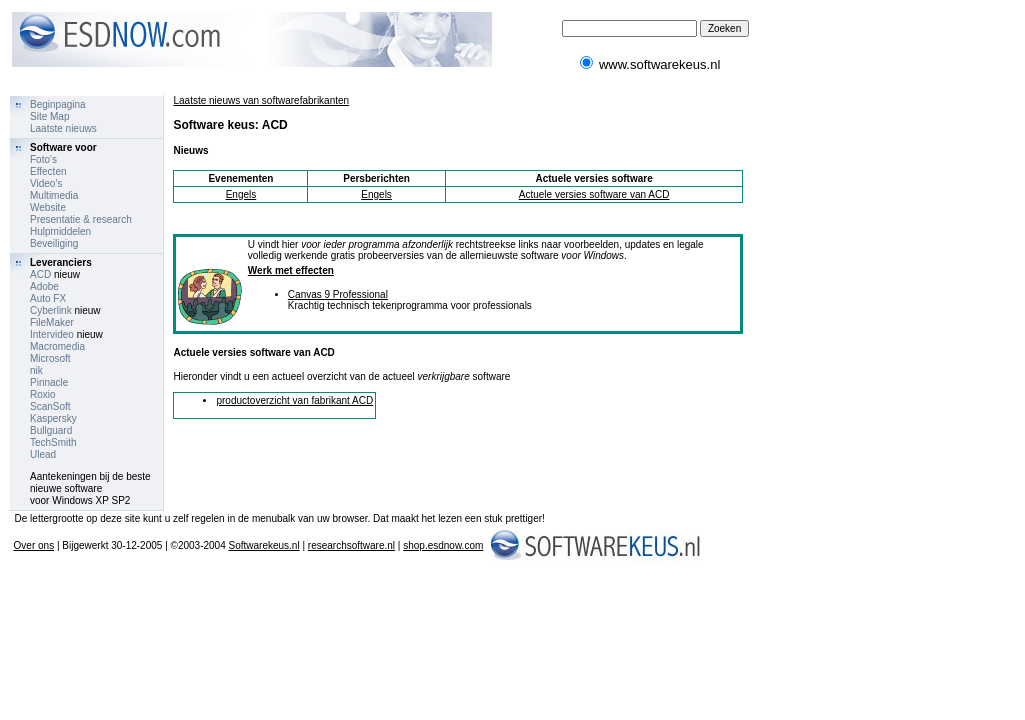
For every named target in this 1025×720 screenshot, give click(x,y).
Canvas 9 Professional (338, 294)
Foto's (43, 159)
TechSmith (53, 442)
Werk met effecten (291, 270)
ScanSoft (50, 406)
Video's (46, 183)
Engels (241, 194)
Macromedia (57, 346)
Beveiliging (54, 243)
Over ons (34, 545)
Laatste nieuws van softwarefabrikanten (261, 100)
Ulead (43, 454)
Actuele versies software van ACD (594, 194)
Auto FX (48, 298)
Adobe (44, 286)
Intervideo (52, 334)
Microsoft (50, 358)
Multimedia (54, 195)
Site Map (49, 116)
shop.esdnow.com (443, 545)
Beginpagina (58, 104)
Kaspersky (53, 418)
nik (36, 370)
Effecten (48, 171)
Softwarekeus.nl (263, 545)
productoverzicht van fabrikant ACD (294, 400)
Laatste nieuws (63, 128)
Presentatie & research (81, 219)
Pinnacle (49, 382)
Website (48, 207)
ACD (40, 274)
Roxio (43, 394)
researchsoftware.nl (351, 545)
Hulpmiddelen (60, 231)
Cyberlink (51, 310)
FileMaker (52, 322)
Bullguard (51, 430)
